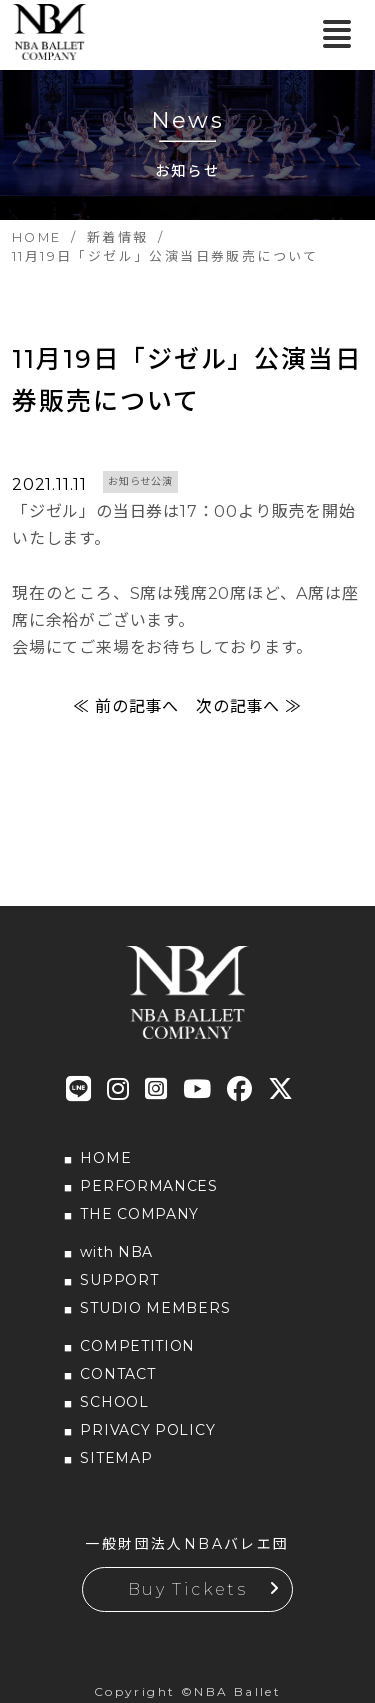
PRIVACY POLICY (147, 1430)
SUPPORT (119, 1280)
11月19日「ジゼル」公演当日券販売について (187, 379)
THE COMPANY (139, 1214)
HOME (105, 1158)
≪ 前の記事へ (126, 706)
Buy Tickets (187, 1589)
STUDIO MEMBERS (155, 1308)
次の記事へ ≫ (249, 706)
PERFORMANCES (148, 1186)
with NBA (116, 1252)
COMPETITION (137, 1346)
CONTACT (117, 1374)
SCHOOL (114, 1402)
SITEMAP (116, 1458)
